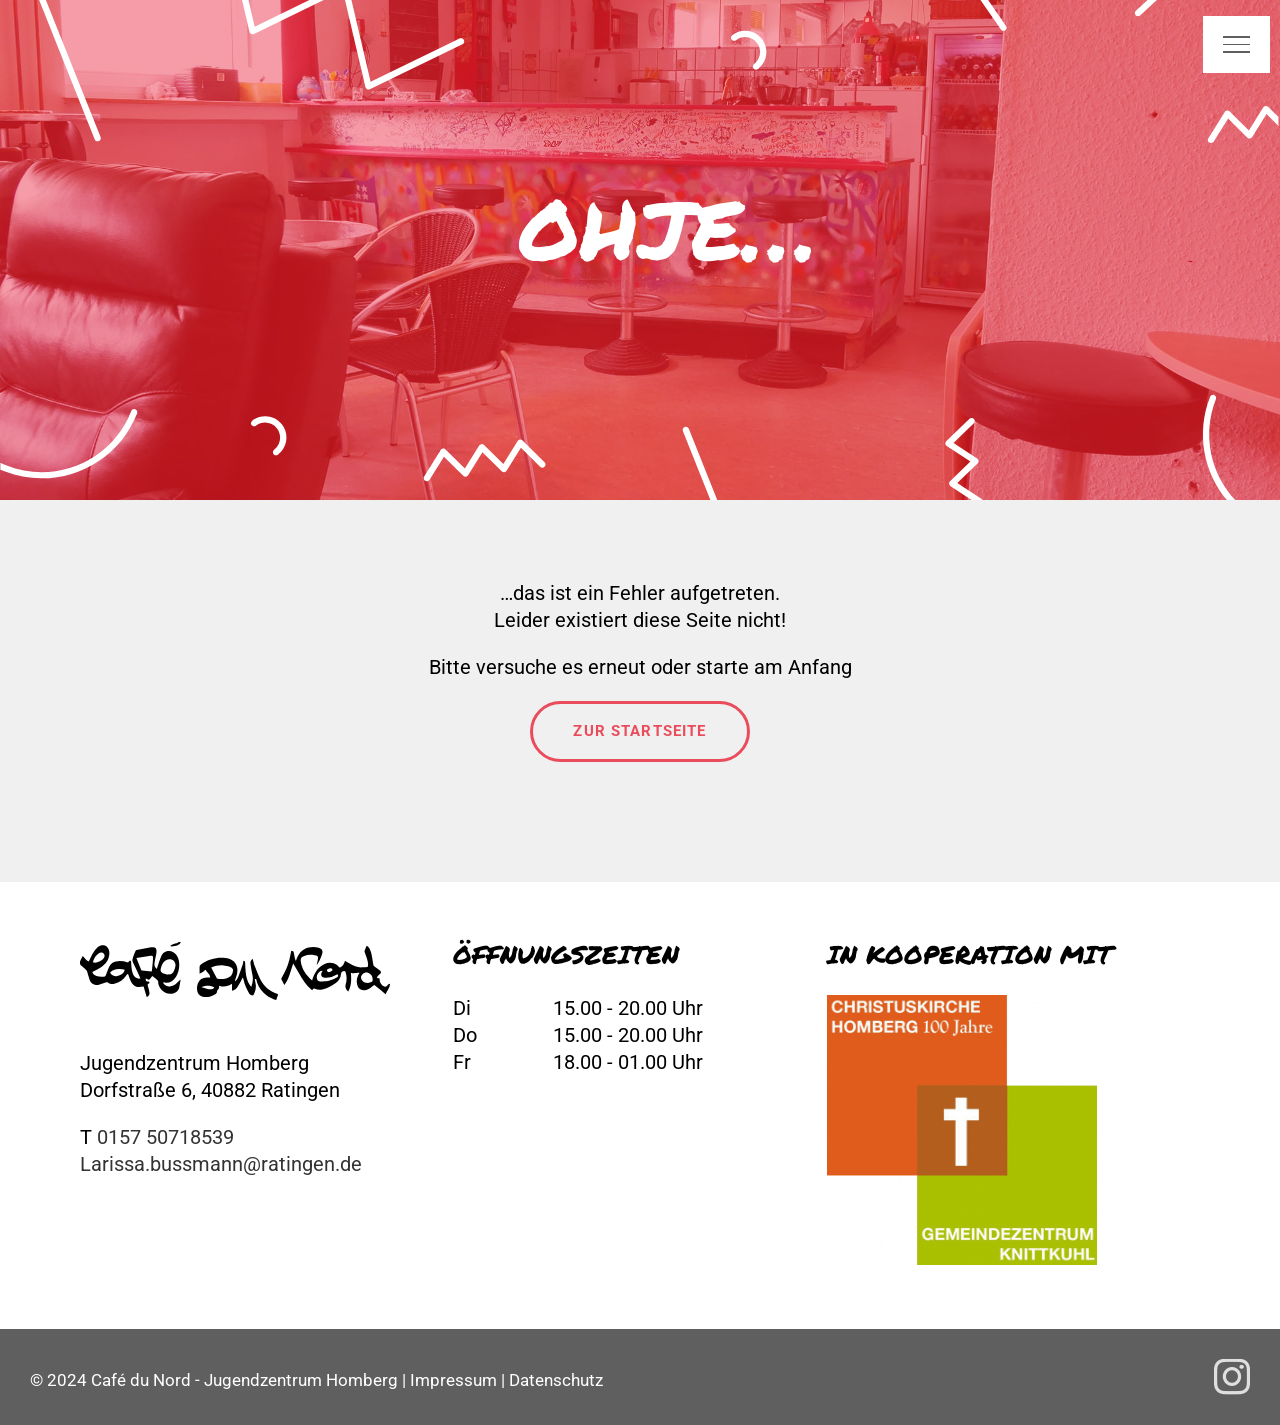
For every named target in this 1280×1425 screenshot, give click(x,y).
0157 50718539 (165, 1137)
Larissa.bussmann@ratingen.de (221, 1164)
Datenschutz (556, 1380)
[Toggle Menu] (1236, 44)
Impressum (453, 1380)
